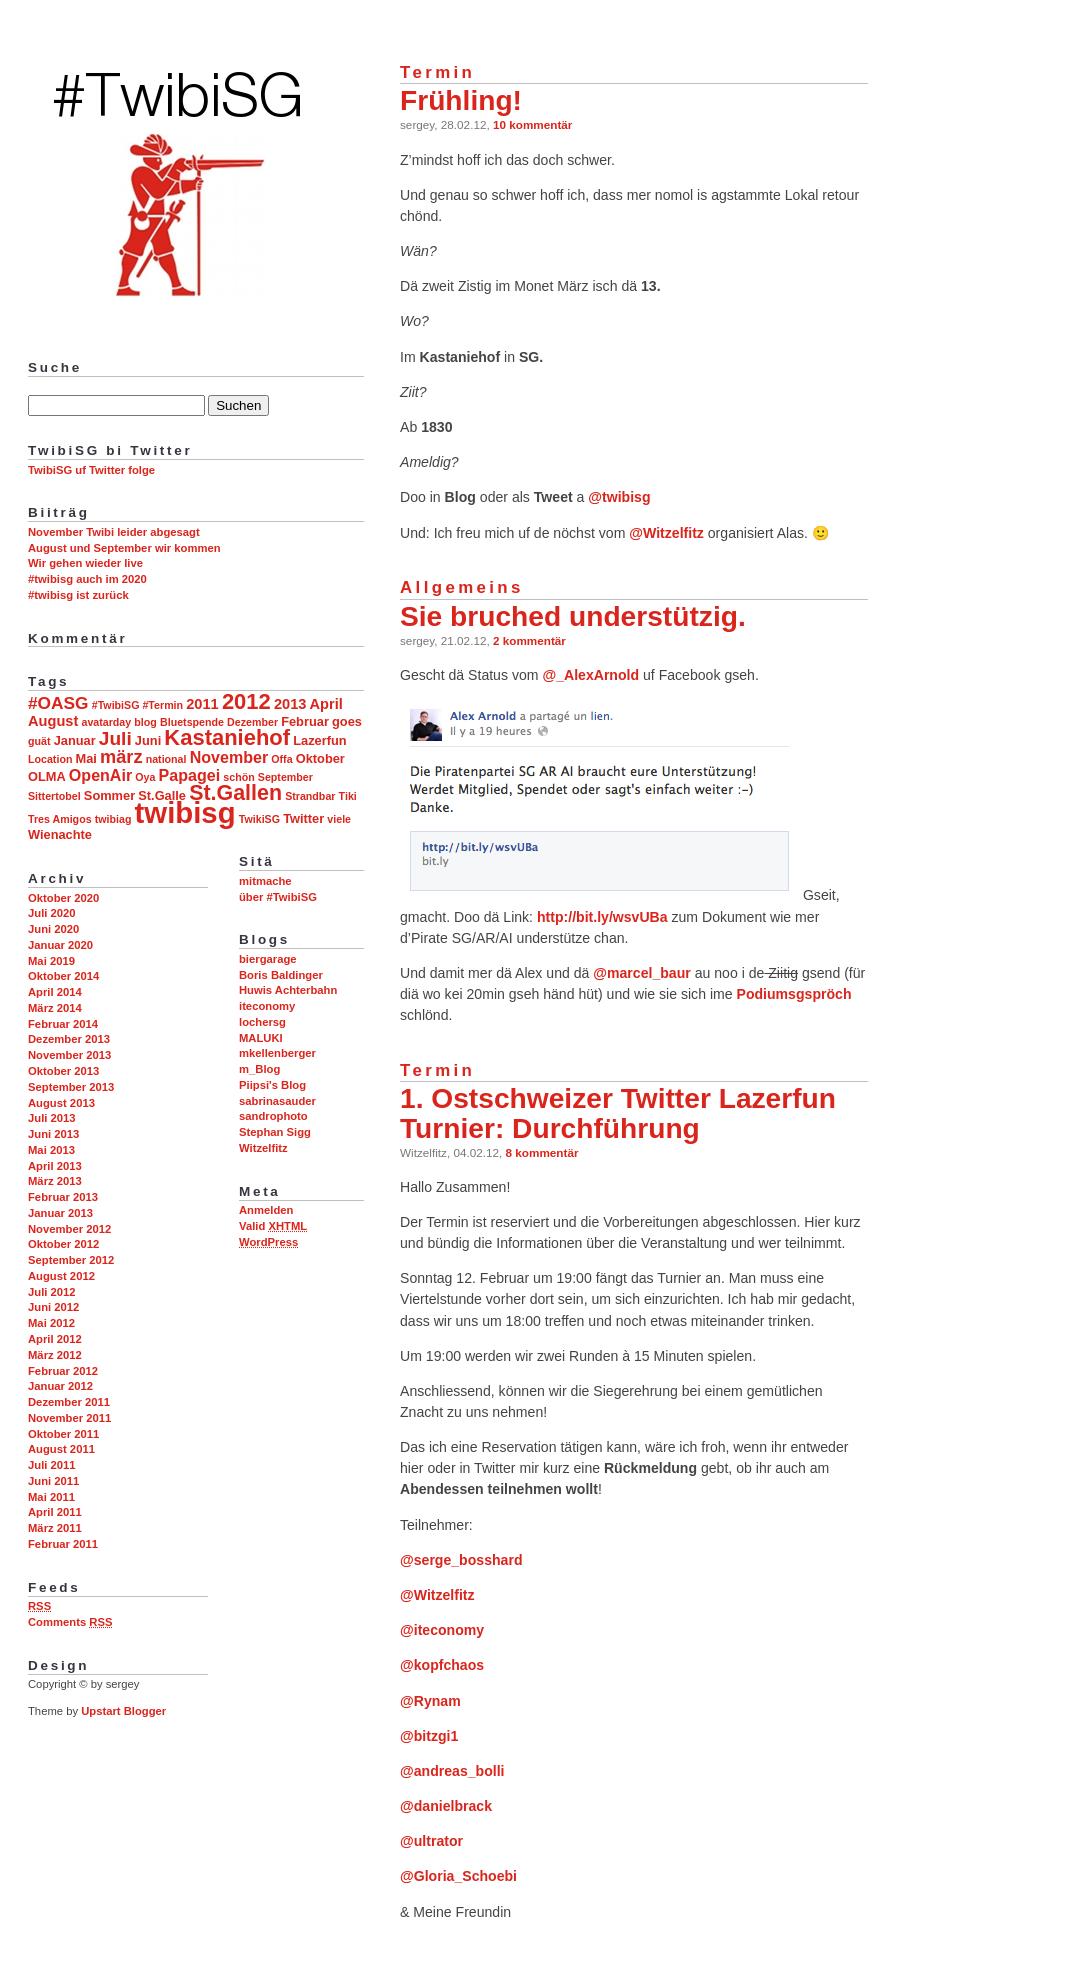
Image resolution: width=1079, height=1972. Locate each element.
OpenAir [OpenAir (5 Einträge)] (100, 775)
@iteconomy (442, 1630)
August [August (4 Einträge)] (53, 721)
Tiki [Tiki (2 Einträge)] (348, 796)
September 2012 (71, 1260)
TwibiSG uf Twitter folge (91, 470)
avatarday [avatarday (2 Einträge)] (106, 722)
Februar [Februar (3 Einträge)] (305, 721)
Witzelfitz (263, 1148)
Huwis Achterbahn (288, 990)
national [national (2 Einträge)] (166, 759)
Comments (70, 1622)
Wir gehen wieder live (85, 563)
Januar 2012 (60, 1386)
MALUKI (261, 1038)
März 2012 (55, 1355)
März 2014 (55, 1008)
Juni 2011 (53, 1481)
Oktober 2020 (63, 898)
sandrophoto (273, 1116)
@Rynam (430, 1701)
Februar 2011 (63, 1544)
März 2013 (55, 1181)
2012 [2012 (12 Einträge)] (246, 701)
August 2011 (61, 1449)
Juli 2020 (52, 913)
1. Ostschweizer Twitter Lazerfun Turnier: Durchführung (618, 1113)
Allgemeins (462, 587)
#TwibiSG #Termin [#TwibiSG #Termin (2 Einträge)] (137, 705)
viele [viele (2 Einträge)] (339, 819)
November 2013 (69, 1055)
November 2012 (69, 1229)
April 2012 (55, 1339)
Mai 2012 (51, 1323)
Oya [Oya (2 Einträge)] (145, 777)
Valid (273, 1226)
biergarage (268, 959)
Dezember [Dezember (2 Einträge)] (252, 722)
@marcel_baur (641, 973)
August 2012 (61, 1276)
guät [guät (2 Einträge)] (39, 741)
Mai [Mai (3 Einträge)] (86, 758)
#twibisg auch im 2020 (87, 579)
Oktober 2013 (63, 1071)
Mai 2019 (51, 961)
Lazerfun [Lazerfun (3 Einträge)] (319, 740)
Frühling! (461, 100)
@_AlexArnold (590, 675)
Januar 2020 (60, 945)
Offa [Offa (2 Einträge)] (281, 759)
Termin (437, 72)
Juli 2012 (52, 1292)
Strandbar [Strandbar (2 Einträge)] (310, 796)
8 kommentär (542, 1152)
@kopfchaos (442, 1665)
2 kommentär (529, 640)
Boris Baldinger (281, 975)
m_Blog (259, 1069)
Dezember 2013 (69, 1039)
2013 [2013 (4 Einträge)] (290, 704)
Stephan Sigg (275, 1132)
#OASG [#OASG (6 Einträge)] (58, 703)
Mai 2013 (51, 1150)
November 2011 (69, 1418)
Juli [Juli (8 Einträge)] (115, 738)
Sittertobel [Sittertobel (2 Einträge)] (54, 796)
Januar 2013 (60, 1213)
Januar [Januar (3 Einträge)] (75, 740)
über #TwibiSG (278, 897)
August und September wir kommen (124, 548)
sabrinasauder (277, 1101)
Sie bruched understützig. (573, 616)
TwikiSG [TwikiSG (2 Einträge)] (259, 819)
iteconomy (267, 1006)
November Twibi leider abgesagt (114, 532)
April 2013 (55, 1166)
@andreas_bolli (452, 1771)
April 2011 (55, 1512)
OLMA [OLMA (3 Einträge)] (47, 776)
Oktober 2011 (63, 1434)
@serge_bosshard (461, 1560)
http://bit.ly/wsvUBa (602, 917)
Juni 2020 (53, 929)
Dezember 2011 (69, 1402)
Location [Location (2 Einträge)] (50, 759)
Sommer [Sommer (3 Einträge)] (109, 795)
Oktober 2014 (63, 976)
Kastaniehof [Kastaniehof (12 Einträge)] (227, 737)
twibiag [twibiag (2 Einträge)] (113, 819)
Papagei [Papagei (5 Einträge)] (190, 775)
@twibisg (619, 497)
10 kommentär (532, 124)
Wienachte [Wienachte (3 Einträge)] (60, 834)
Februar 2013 (63, 1197)
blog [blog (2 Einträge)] (145, 722)
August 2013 (61, 1103)
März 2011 (55, 1528)
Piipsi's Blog (272, 1085)
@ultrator (431, 1841)
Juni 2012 (53, 1307)
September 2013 (71, 1087)
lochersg (262, 1022)
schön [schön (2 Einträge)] (238, 777)
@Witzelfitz (666, 533)
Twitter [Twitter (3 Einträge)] (303, 818)
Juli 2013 (52, 1118)
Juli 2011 (52, 1465)
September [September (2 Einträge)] (285, 777)
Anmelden (266, 1210)
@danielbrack (446, 1806)
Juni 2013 (53, 1134)
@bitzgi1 (429, 1736)
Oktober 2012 (63, 1244)
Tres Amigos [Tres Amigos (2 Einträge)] (60, 819)
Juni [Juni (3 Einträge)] (148, 740)
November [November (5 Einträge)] (229, 757)
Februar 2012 (63, 1371)
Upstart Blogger (123, 1711)
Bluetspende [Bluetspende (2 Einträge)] (192, 722)
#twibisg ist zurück (78, 595)
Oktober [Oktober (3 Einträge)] (320, 758)
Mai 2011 (51, 1497)
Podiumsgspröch (794, 994)
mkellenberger (277, 1053)
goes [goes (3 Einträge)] (347, 721)
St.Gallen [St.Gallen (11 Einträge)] (235, 793)
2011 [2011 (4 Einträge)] (202, 704)
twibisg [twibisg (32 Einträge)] (185, 812)
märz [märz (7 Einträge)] (121, 757)
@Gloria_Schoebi (458, 1876)
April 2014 (55, 992)
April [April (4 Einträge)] (326, 704)
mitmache (265, 881)
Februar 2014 (63, 1024)
